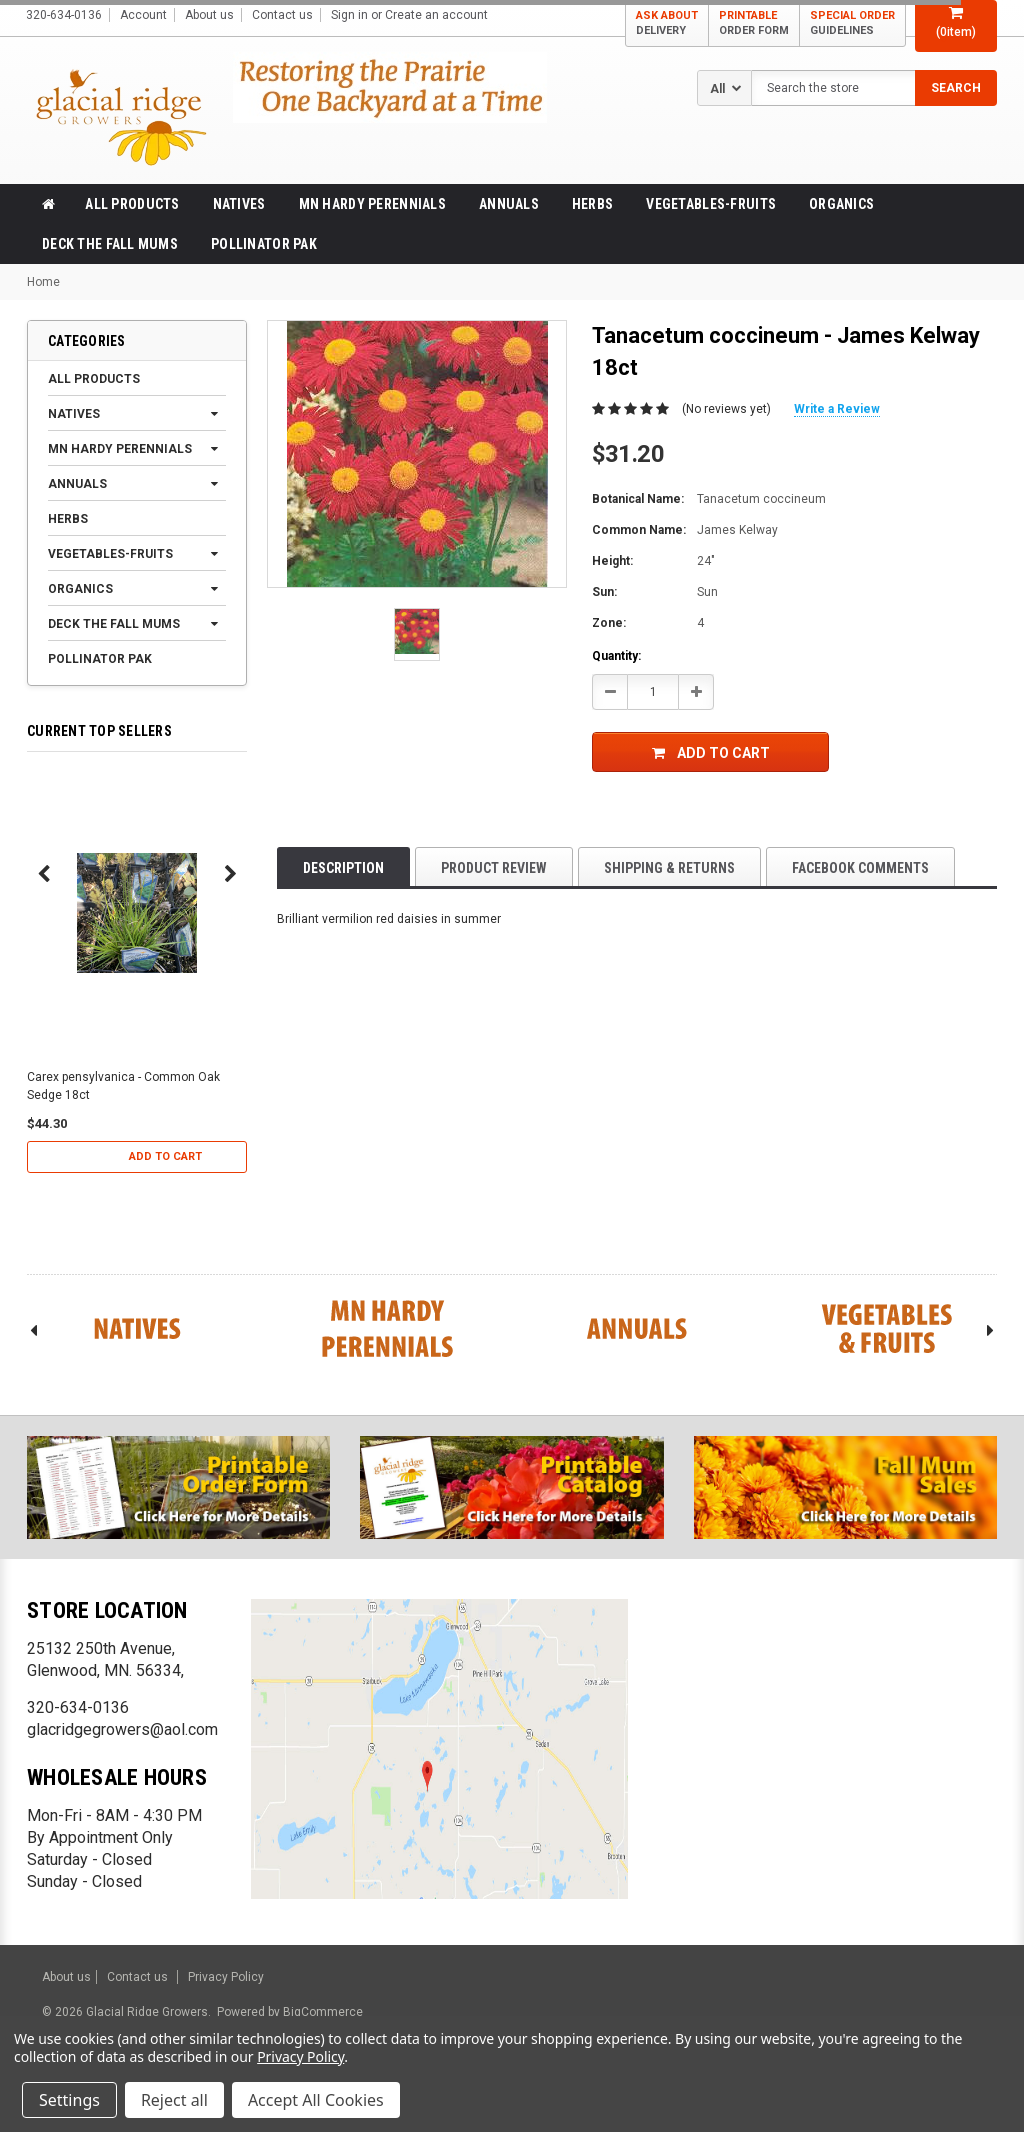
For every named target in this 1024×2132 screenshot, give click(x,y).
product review (494, 868)
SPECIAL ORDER (852, 23)
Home (43, 282)
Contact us (282, 15)
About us (209, 15)
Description (343, 868)
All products (132, 204)
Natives (239, 204)
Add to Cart (165, 1156)
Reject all (174, 2100)
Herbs (592, 204)
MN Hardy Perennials (372, 204)
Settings (69, 2100)
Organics (841, 204)
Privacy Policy (226, 1977)
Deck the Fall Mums (110, 244)
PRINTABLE (754, 23)
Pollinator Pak (264, 244)
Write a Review (837, 409)
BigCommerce (321, 2012)
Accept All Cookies (316, 2100)
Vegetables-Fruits (711, 204)
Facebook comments (860, 868)
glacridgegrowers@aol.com (122, 1729)
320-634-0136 (78, 1707)
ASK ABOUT (667, 23)
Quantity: (616, 656)
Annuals (509, 204)
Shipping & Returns (669, 868)
